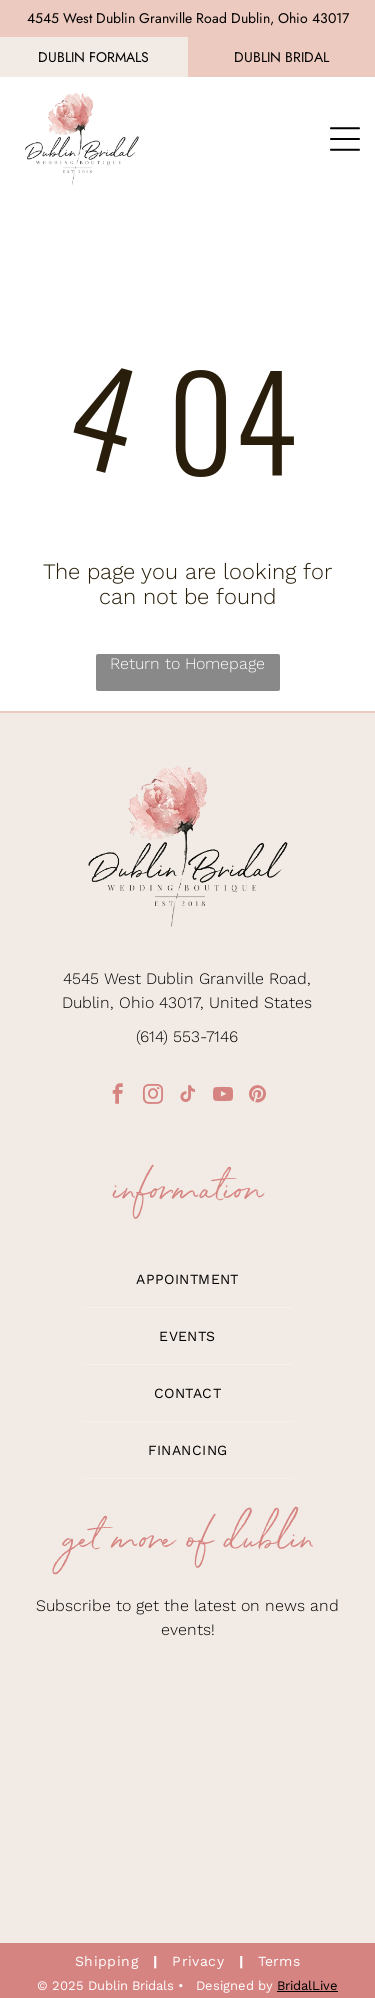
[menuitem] (187, 1279)
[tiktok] (188, 1096)
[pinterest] (258, 1096)
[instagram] (153, 1096)
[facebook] (118, 1096)
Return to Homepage (187, 663)
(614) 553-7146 (187, 1036)
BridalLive (307, 1985)
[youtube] (223, 1096)
